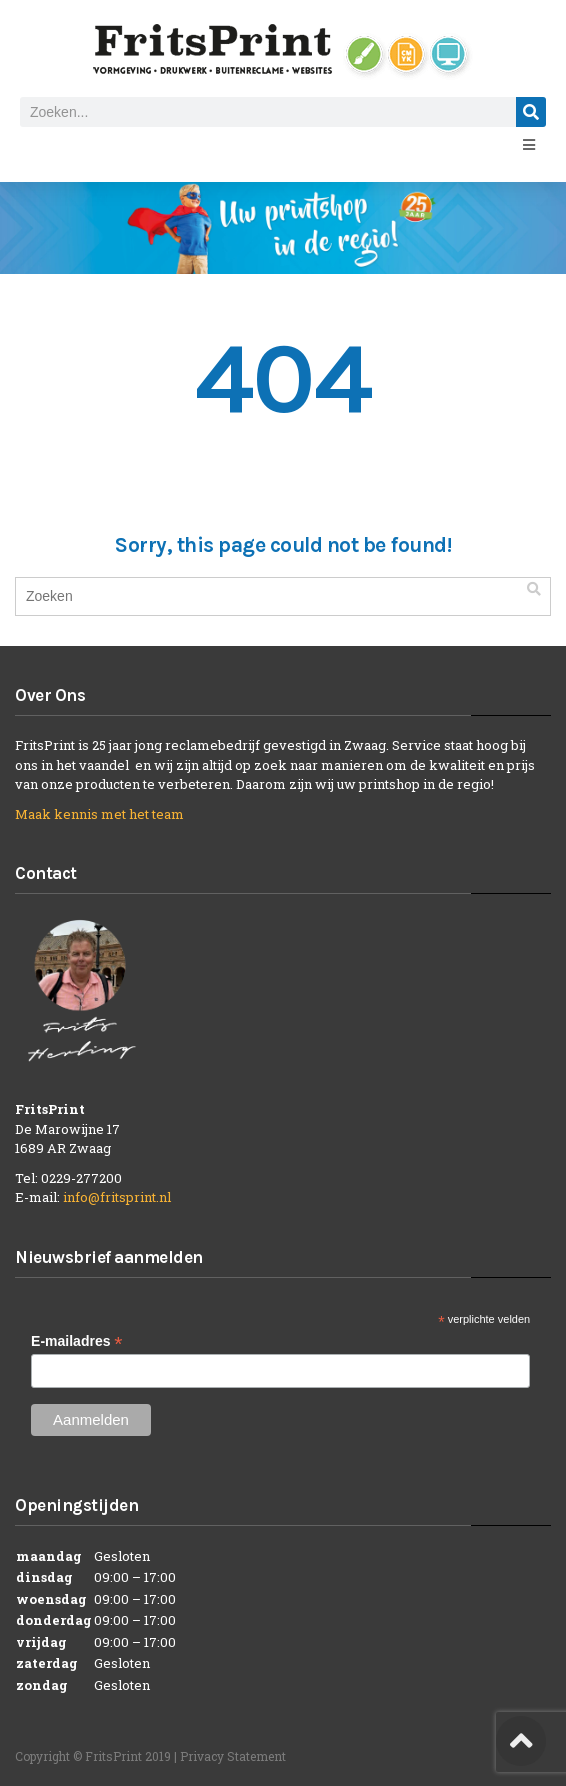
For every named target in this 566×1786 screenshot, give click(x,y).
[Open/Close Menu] (528, 144)
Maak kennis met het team (99, 814)
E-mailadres (76, 1341)
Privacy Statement (233, 1756)
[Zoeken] (531, 112)
